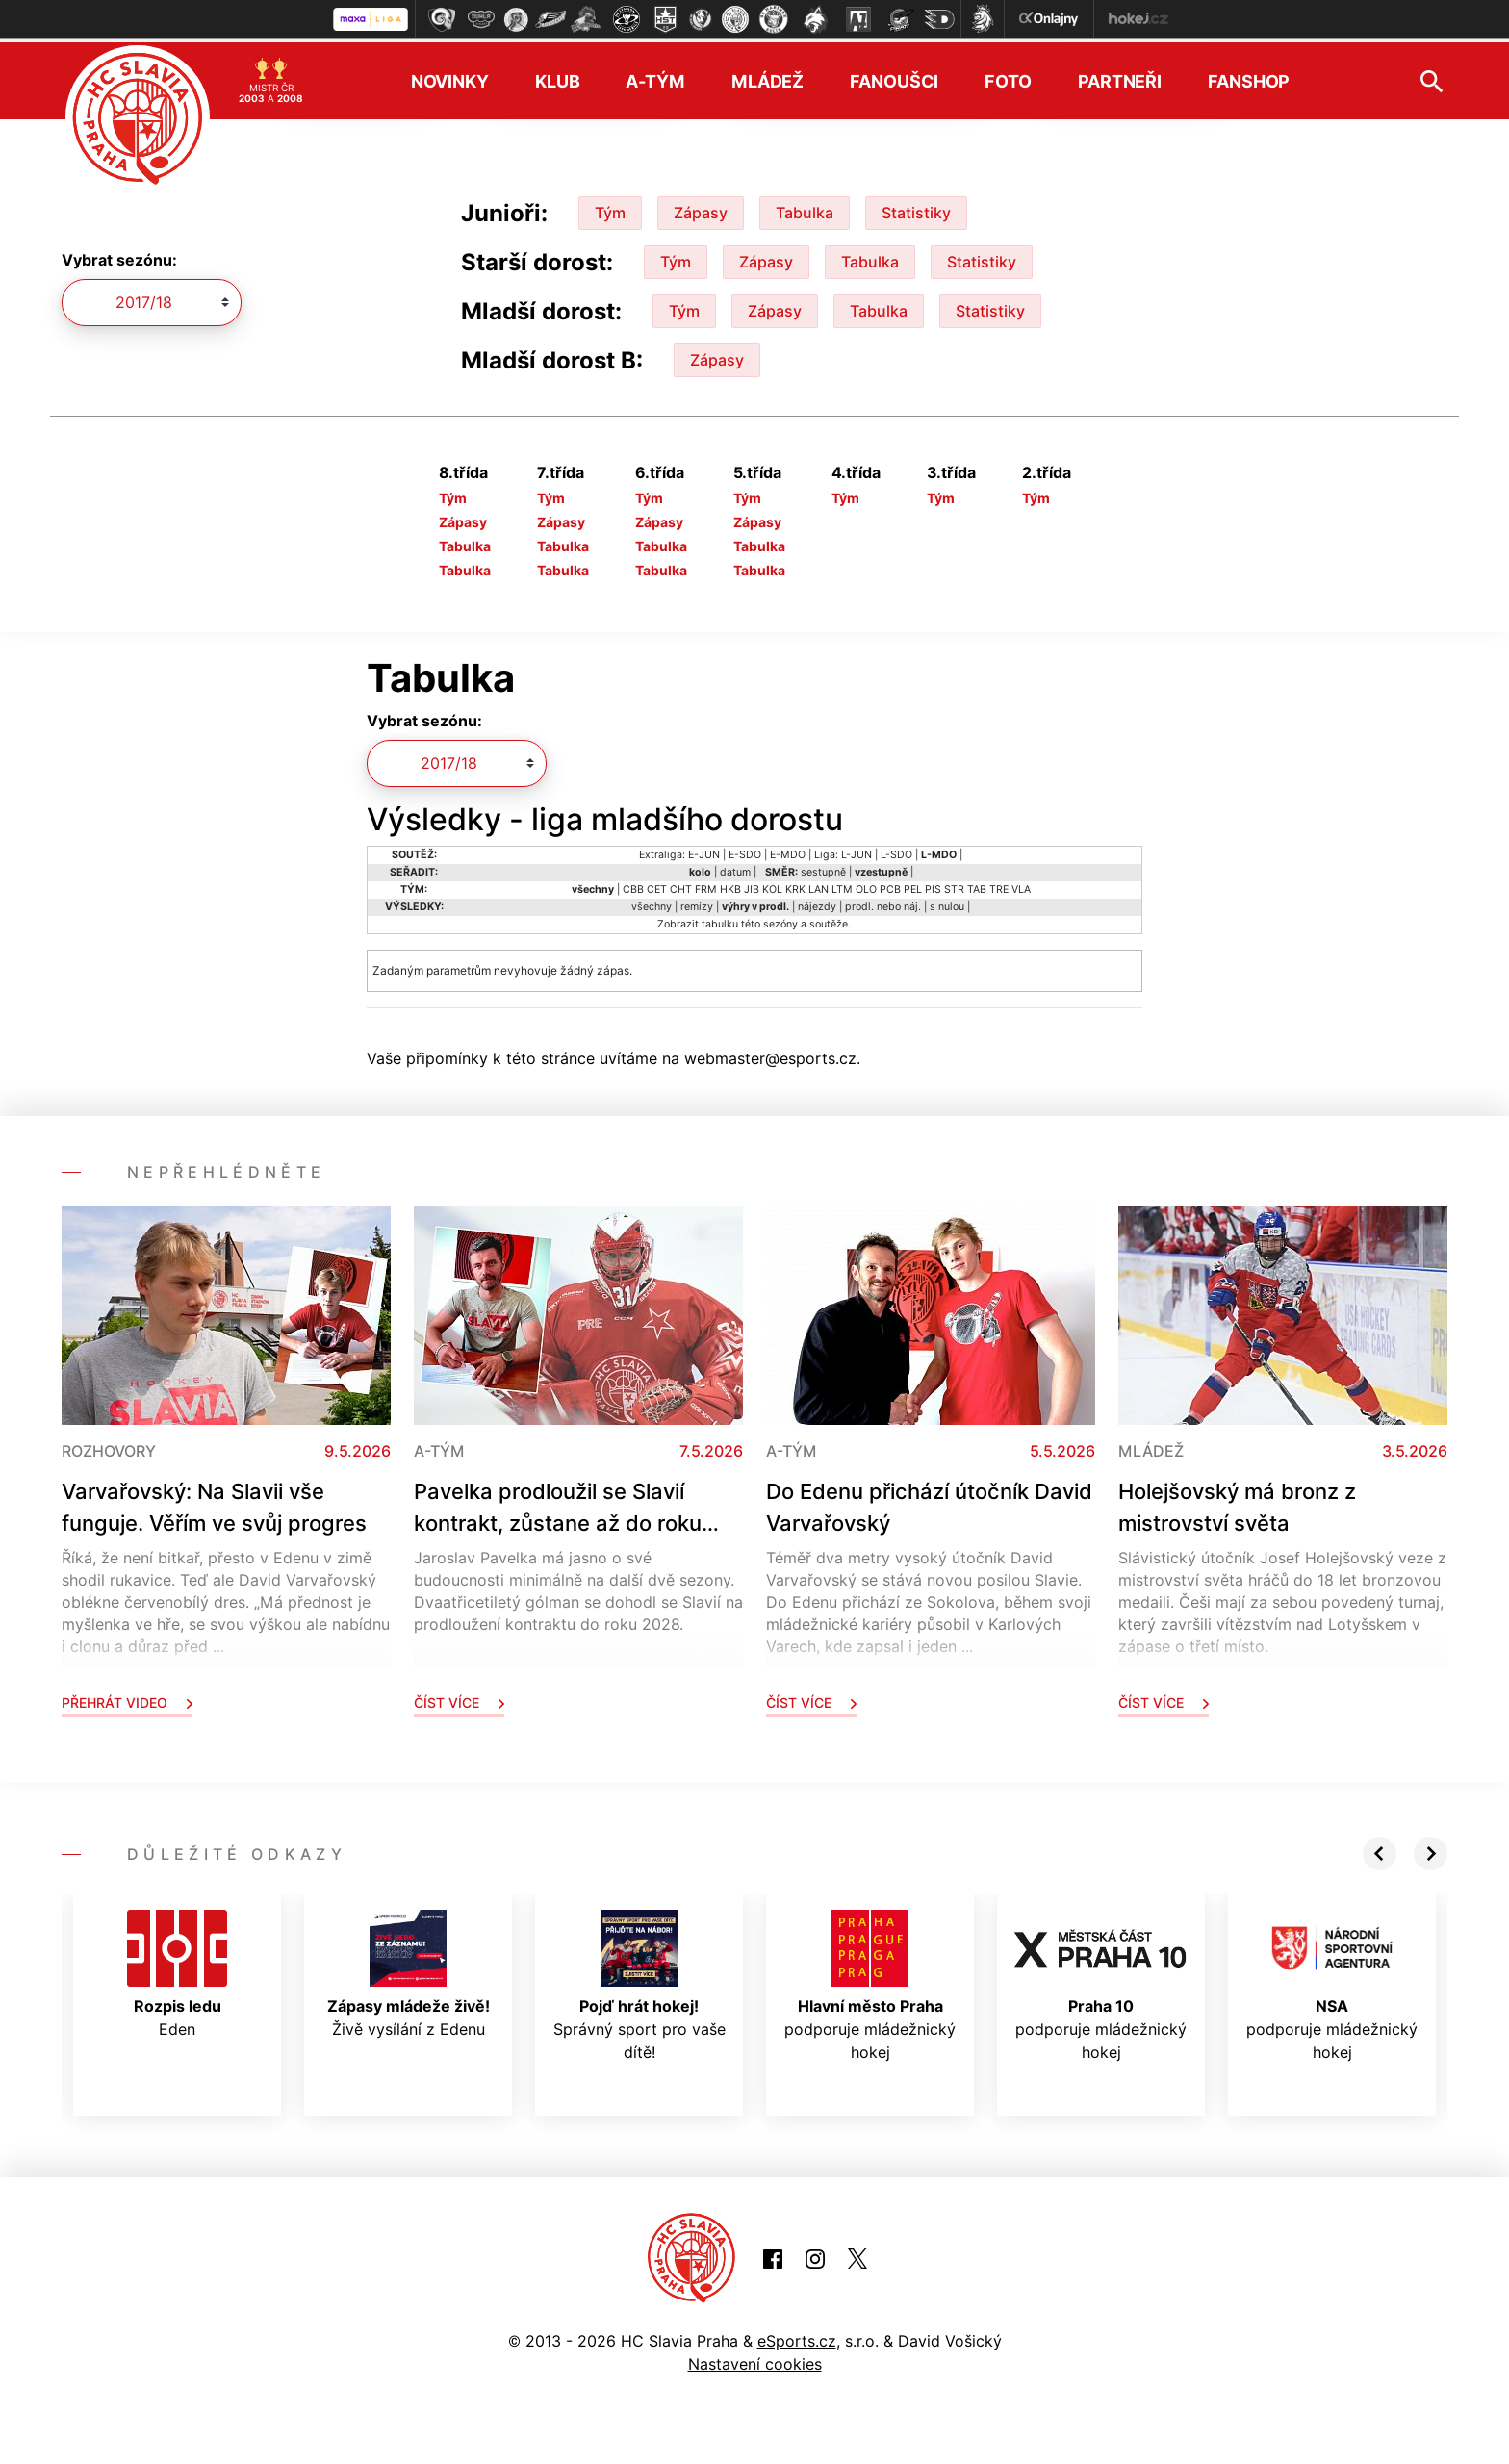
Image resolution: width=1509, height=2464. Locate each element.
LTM (842, 885)
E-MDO (788, 851)
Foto (1008, 77)
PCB (890, 885)
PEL (913, 885)
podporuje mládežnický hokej (870, 1982)
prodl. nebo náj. (883, 903)
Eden (177, 1970)
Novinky (450, 77)
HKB (730, 885)
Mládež (767, 77)
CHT (681, 885)
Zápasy (701, 208)
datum (735, 868)
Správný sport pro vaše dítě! (639, 1982)
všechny (651, 903)
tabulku (720, 920)
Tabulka (804, 208)
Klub (557, 77)
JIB (751, 885)
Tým (610, 208)
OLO (866, 885)
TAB (976, 885)
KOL (772, 885)
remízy (696, 903)
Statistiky (916, 208)
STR (954, 885)
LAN (818, 885)
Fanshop (1249, 77)
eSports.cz (796, 2337)
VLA (1021, 885)
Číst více (459, 1698)
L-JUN (856, 851)
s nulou (947, 903)
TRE (999, 885)
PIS (933, 885)
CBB (633, 885)
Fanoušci (894, 77)
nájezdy (817, 903)
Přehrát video (127, 1698)
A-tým (655, 77)
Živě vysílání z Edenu (408, 1970)
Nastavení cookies (755, 2360)
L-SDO (896, 851)
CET (657, 885)
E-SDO (745, 851)
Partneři (1120, 77)
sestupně (823, 868)
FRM (706, 885)
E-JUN (704, 851)
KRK (795, 885)
